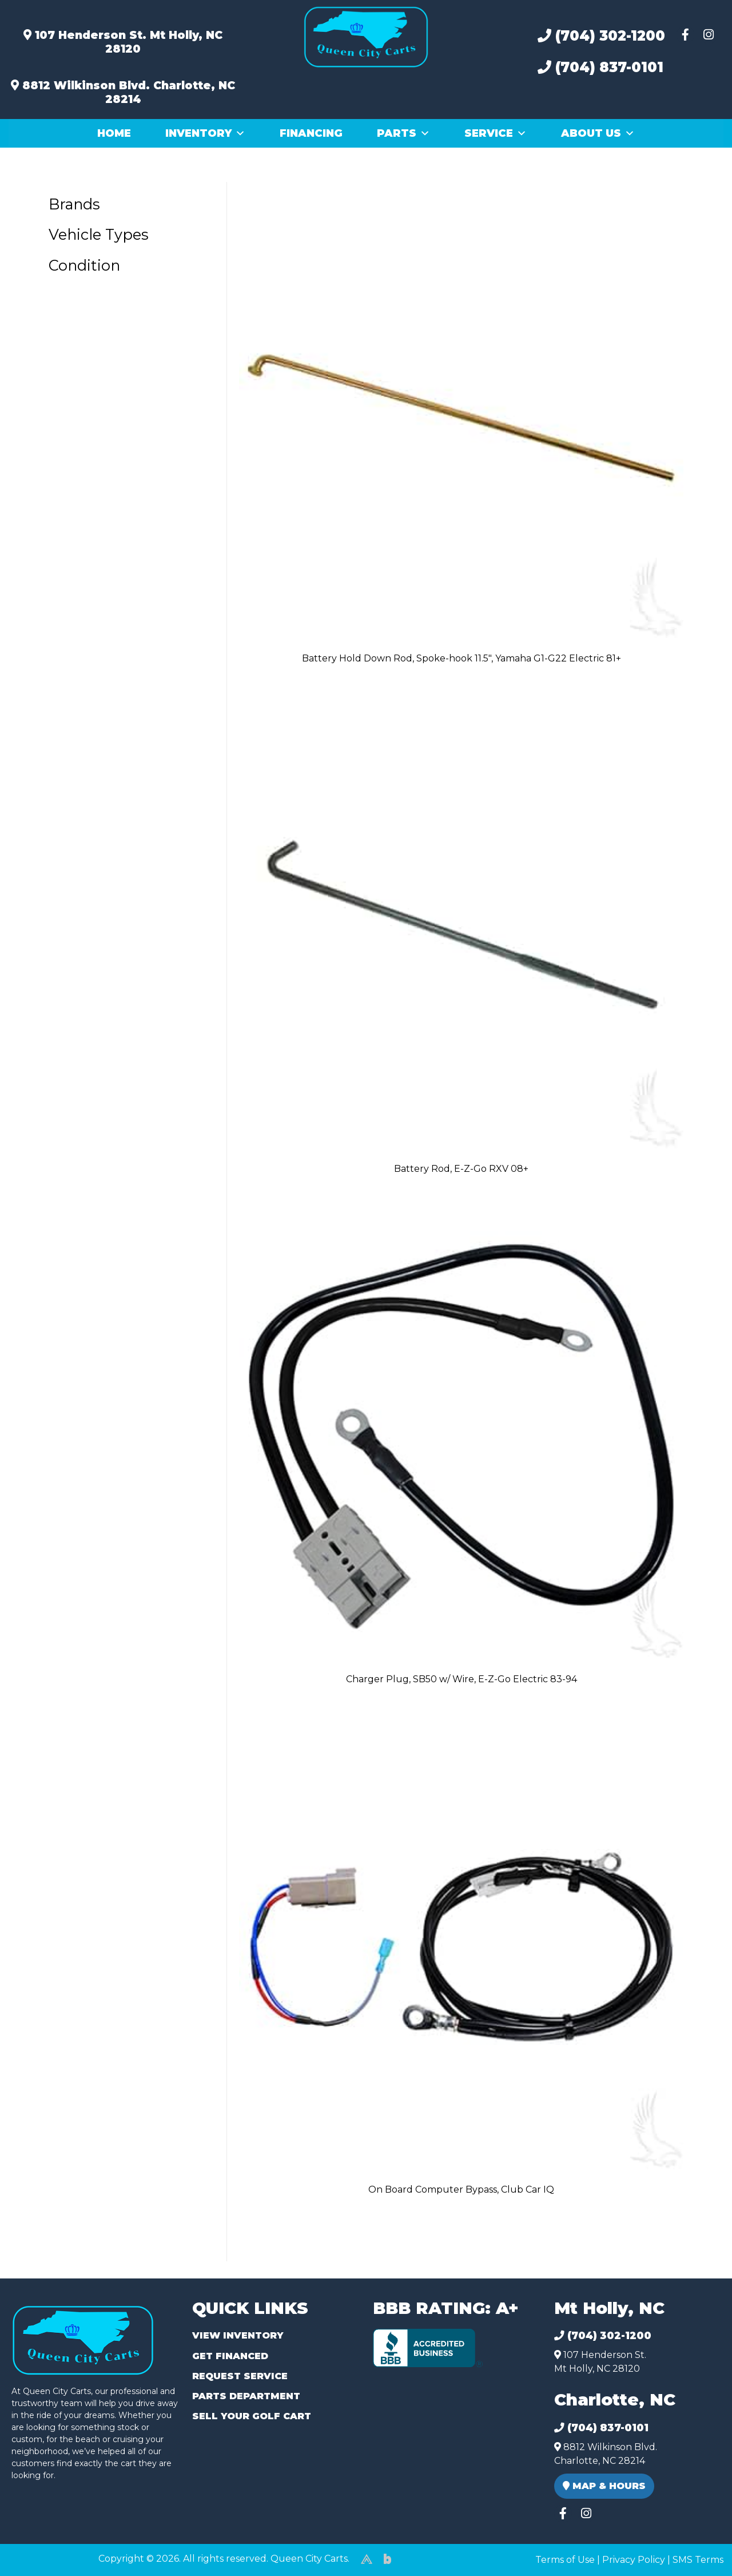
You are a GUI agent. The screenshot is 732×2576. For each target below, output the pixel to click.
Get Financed (230, 2356)
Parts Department (246, 2396)
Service (495, 133)
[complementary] (697, 2541)
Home (114, 133)
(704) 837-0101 (600, 67)
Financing (311, 133)
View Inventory (237, 2335)
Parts (403, 133)
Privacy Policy (633, 2559)
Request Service (240, 2376)
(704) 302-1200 (601, 35)
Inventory (205, 133)
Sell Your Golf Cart (251, 2416)
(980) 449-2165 (39, 2554)
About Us (598, 133)
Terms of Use (565, 2559)
